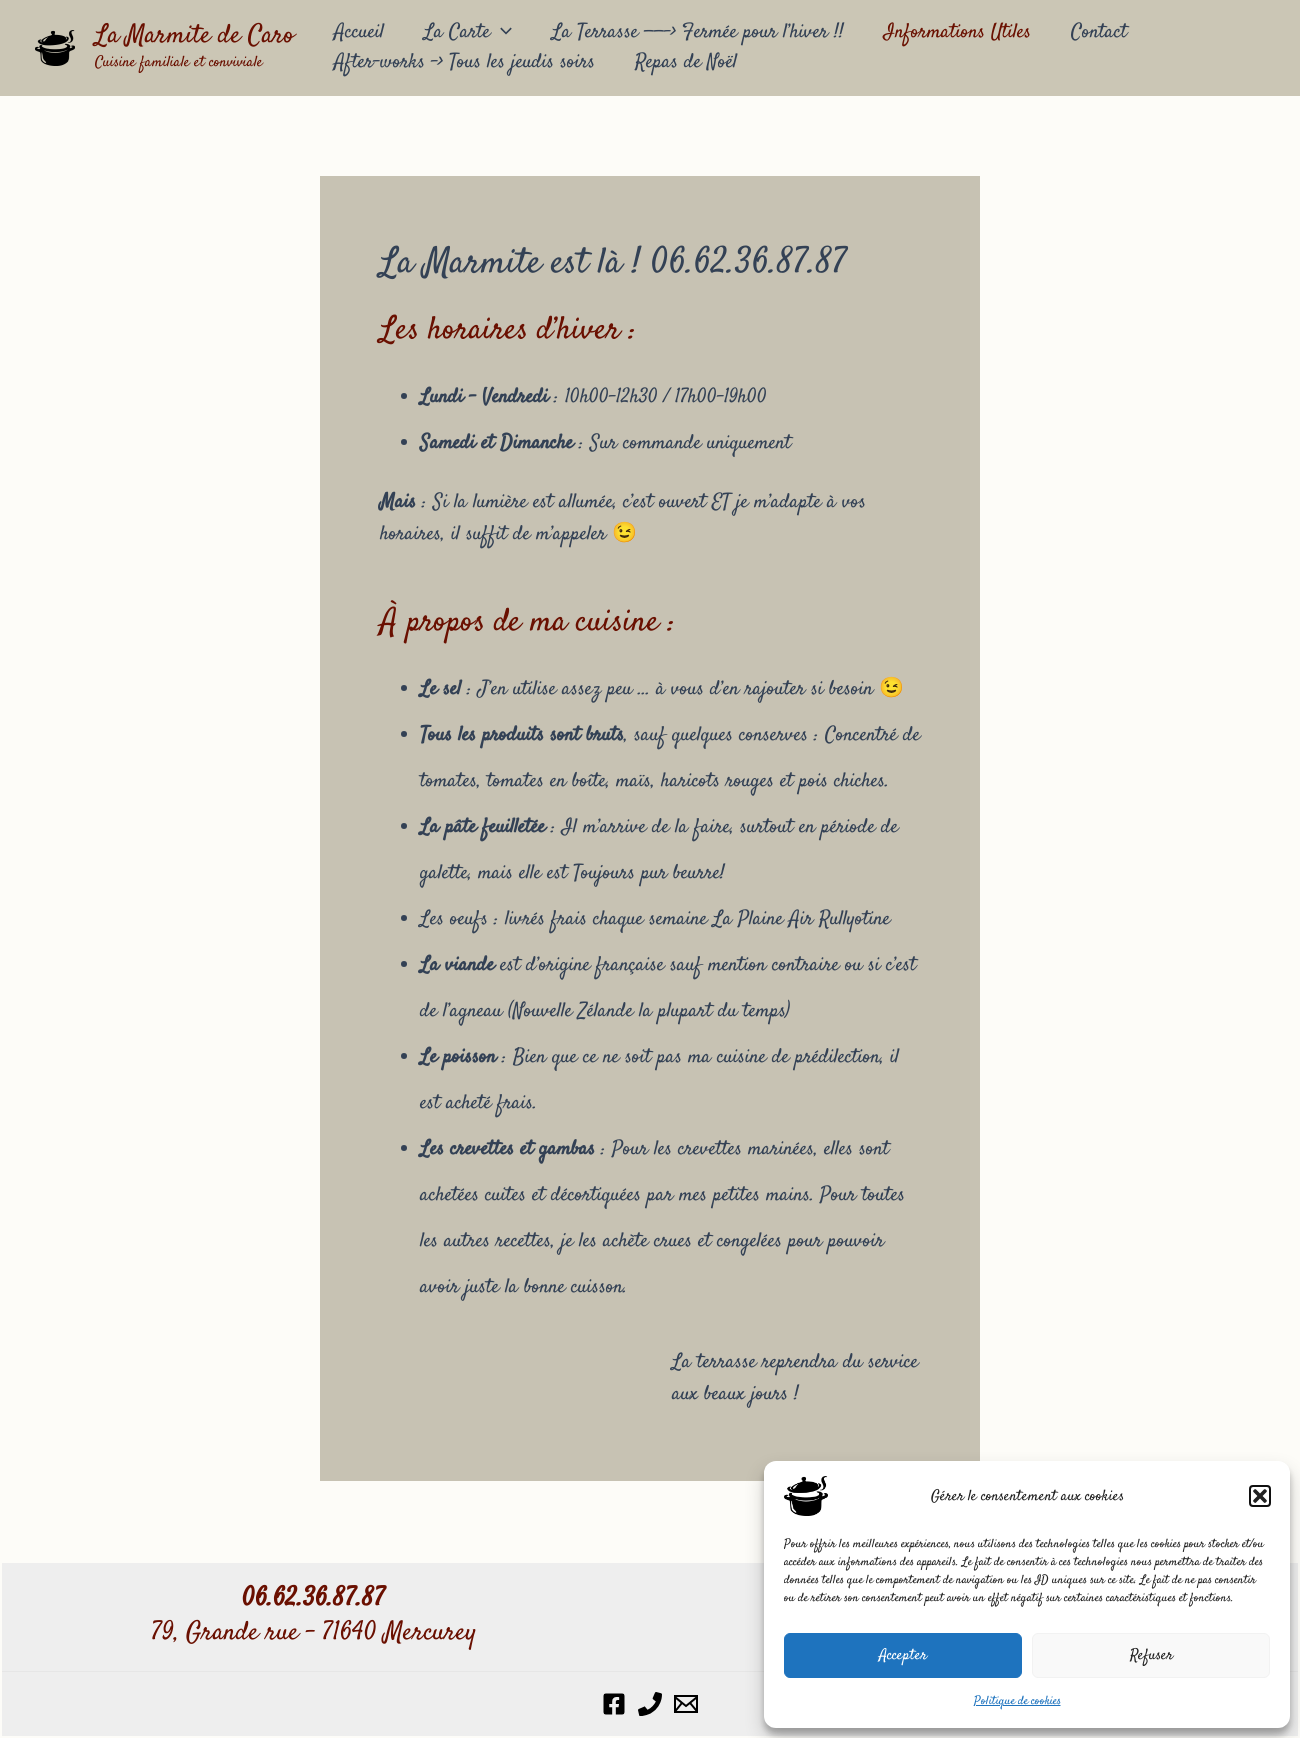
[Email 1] (686, 1704)
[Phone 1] (650, 1704)
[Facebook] (614, 1704)
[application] (501, 33)
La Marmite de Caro (194, 36)
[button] (1260, 1496)
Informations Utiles (957, 32)
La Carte (468, 33)
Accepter (903, 1655)
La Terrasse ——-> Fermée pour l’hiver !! (698, 32)
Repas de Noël (686, 62)
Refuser (1151, 1655)
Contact (1099, 32)
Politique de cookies (1017, 1701)
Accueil (359, 32)
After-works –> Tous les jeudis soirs (464, 62)
